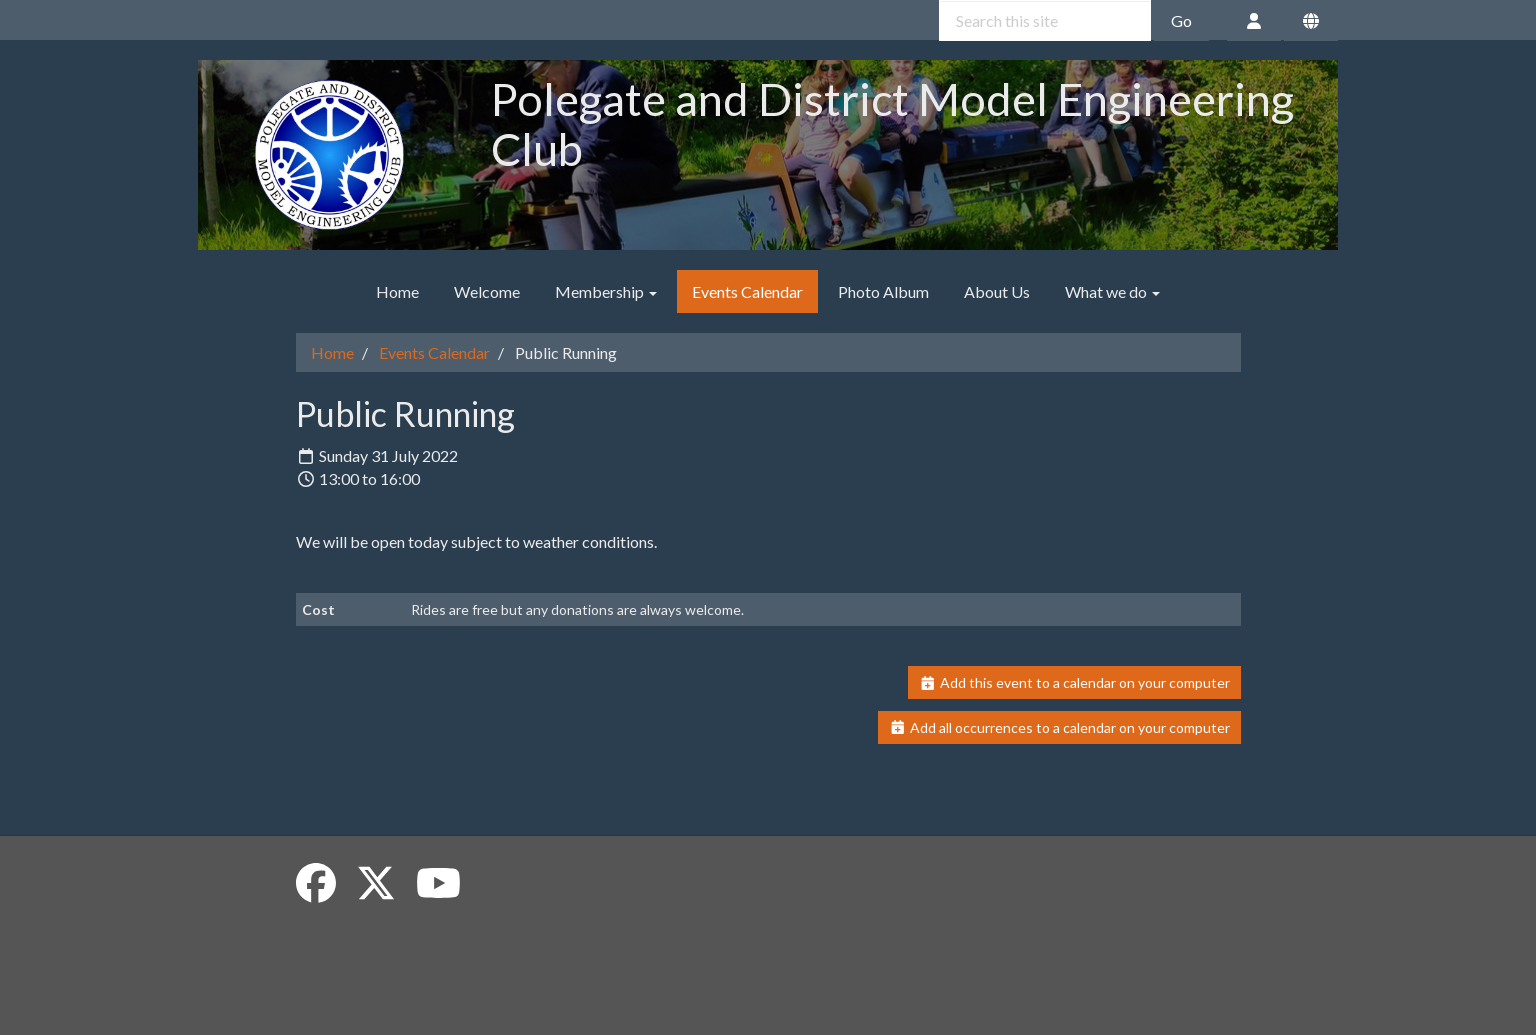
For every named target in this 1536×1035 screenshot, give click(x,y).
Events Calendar (747, 291)
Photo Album (883, 291)
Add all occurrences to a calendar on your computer (1059, 727)
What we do (1112, 291)
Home (397, 291)
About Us (997, 291)
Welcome (487, 291)
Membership (606, 291)
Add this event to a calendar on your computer (1074, 682)
